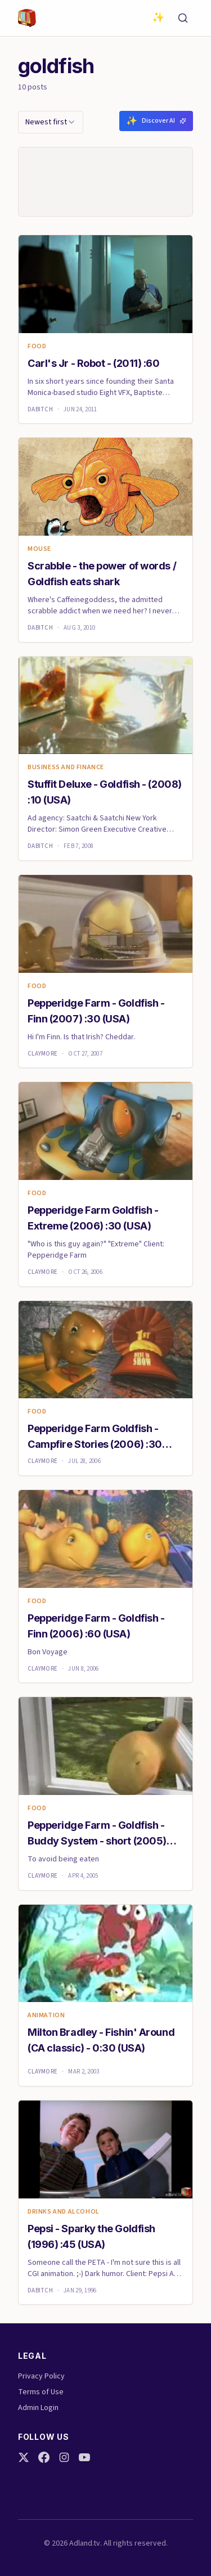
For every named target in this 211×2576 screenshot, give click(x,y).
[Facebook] (44, 2457)
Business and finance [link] (66, 767)
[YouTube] (84, 2457)
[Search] (183, 18)
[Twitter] (23, 2457)
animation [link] (46, 2015)
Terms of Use (41, 2392)
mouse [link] (39, 549)
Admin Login (38, 2407)
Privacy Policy (41, 2376)
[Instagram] (64, 2457)
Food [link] (37, 346)
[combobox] (50, 122)
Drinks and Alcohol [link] (64, 2211)
